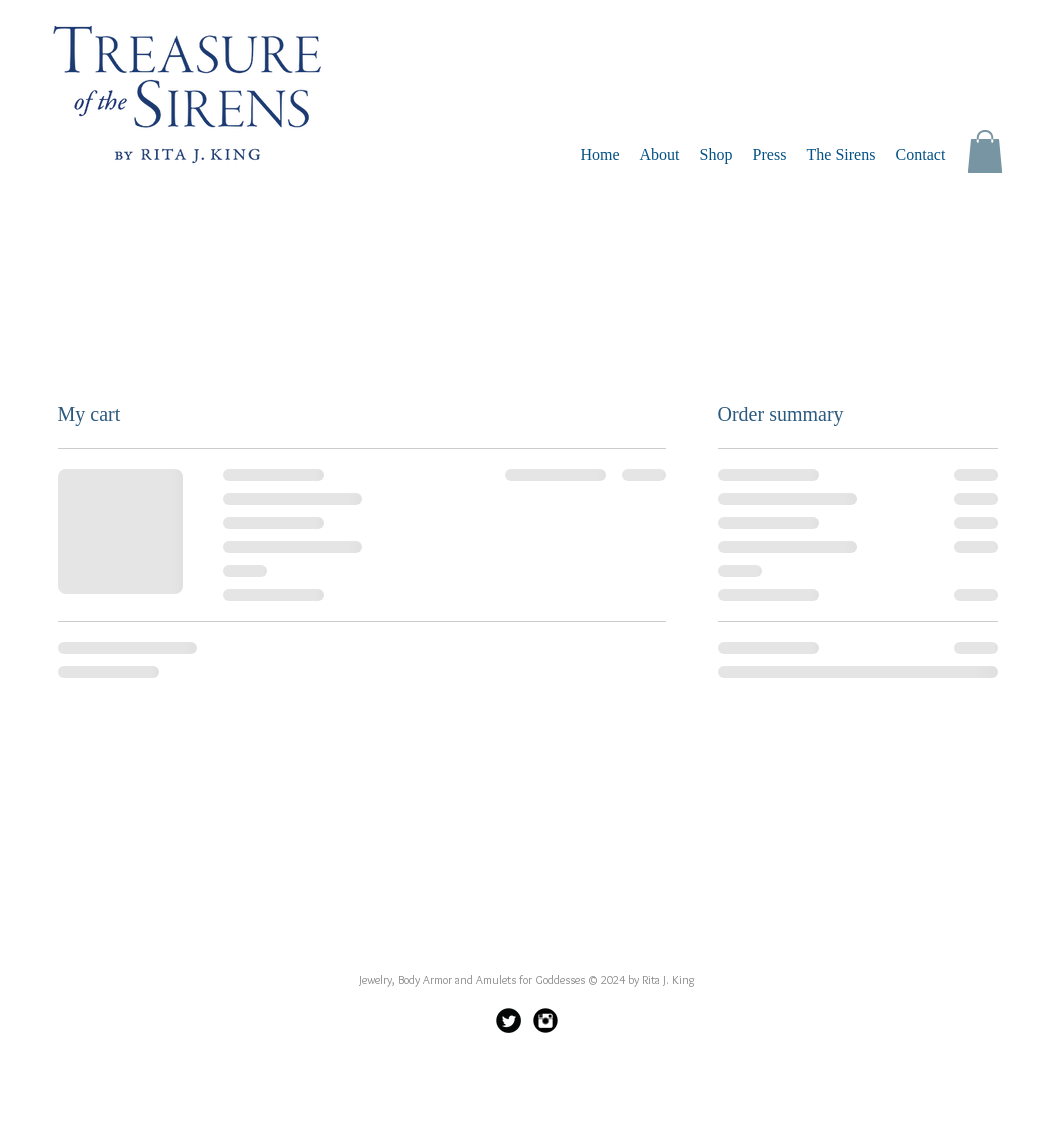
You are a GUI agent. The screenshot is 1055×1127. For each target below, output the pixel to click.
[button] (985, 151)
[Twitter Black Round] (508, 1020)
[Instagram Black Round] (545, 1020)
